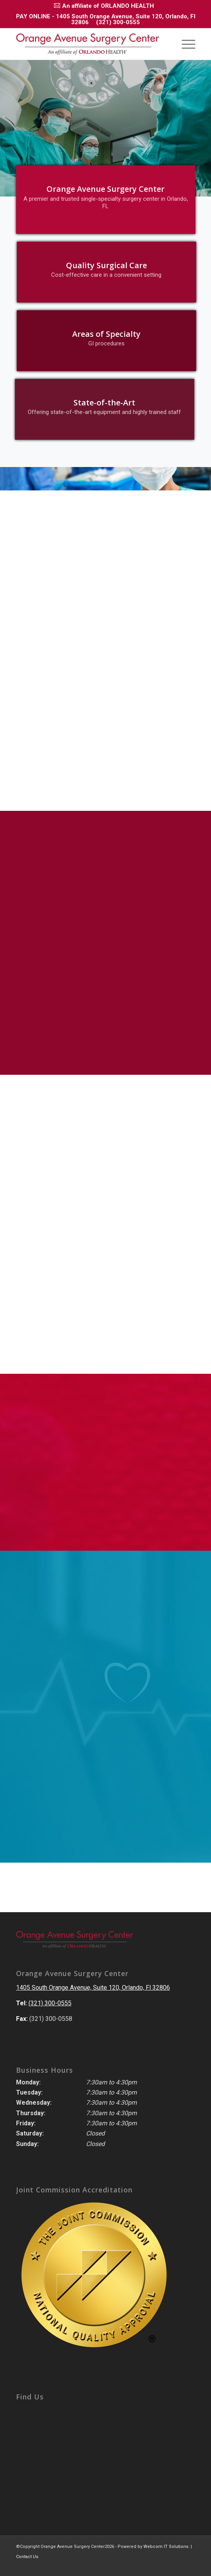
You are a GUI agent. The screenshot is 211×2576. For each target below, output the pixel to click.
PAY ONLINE (33, 16)
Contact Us (27, 2556)
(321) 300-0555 (118, 22)
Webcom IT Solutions (165, 2546)
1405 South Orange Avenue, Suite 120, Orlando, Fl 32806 (93, 1987)
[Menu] (184, 44)
